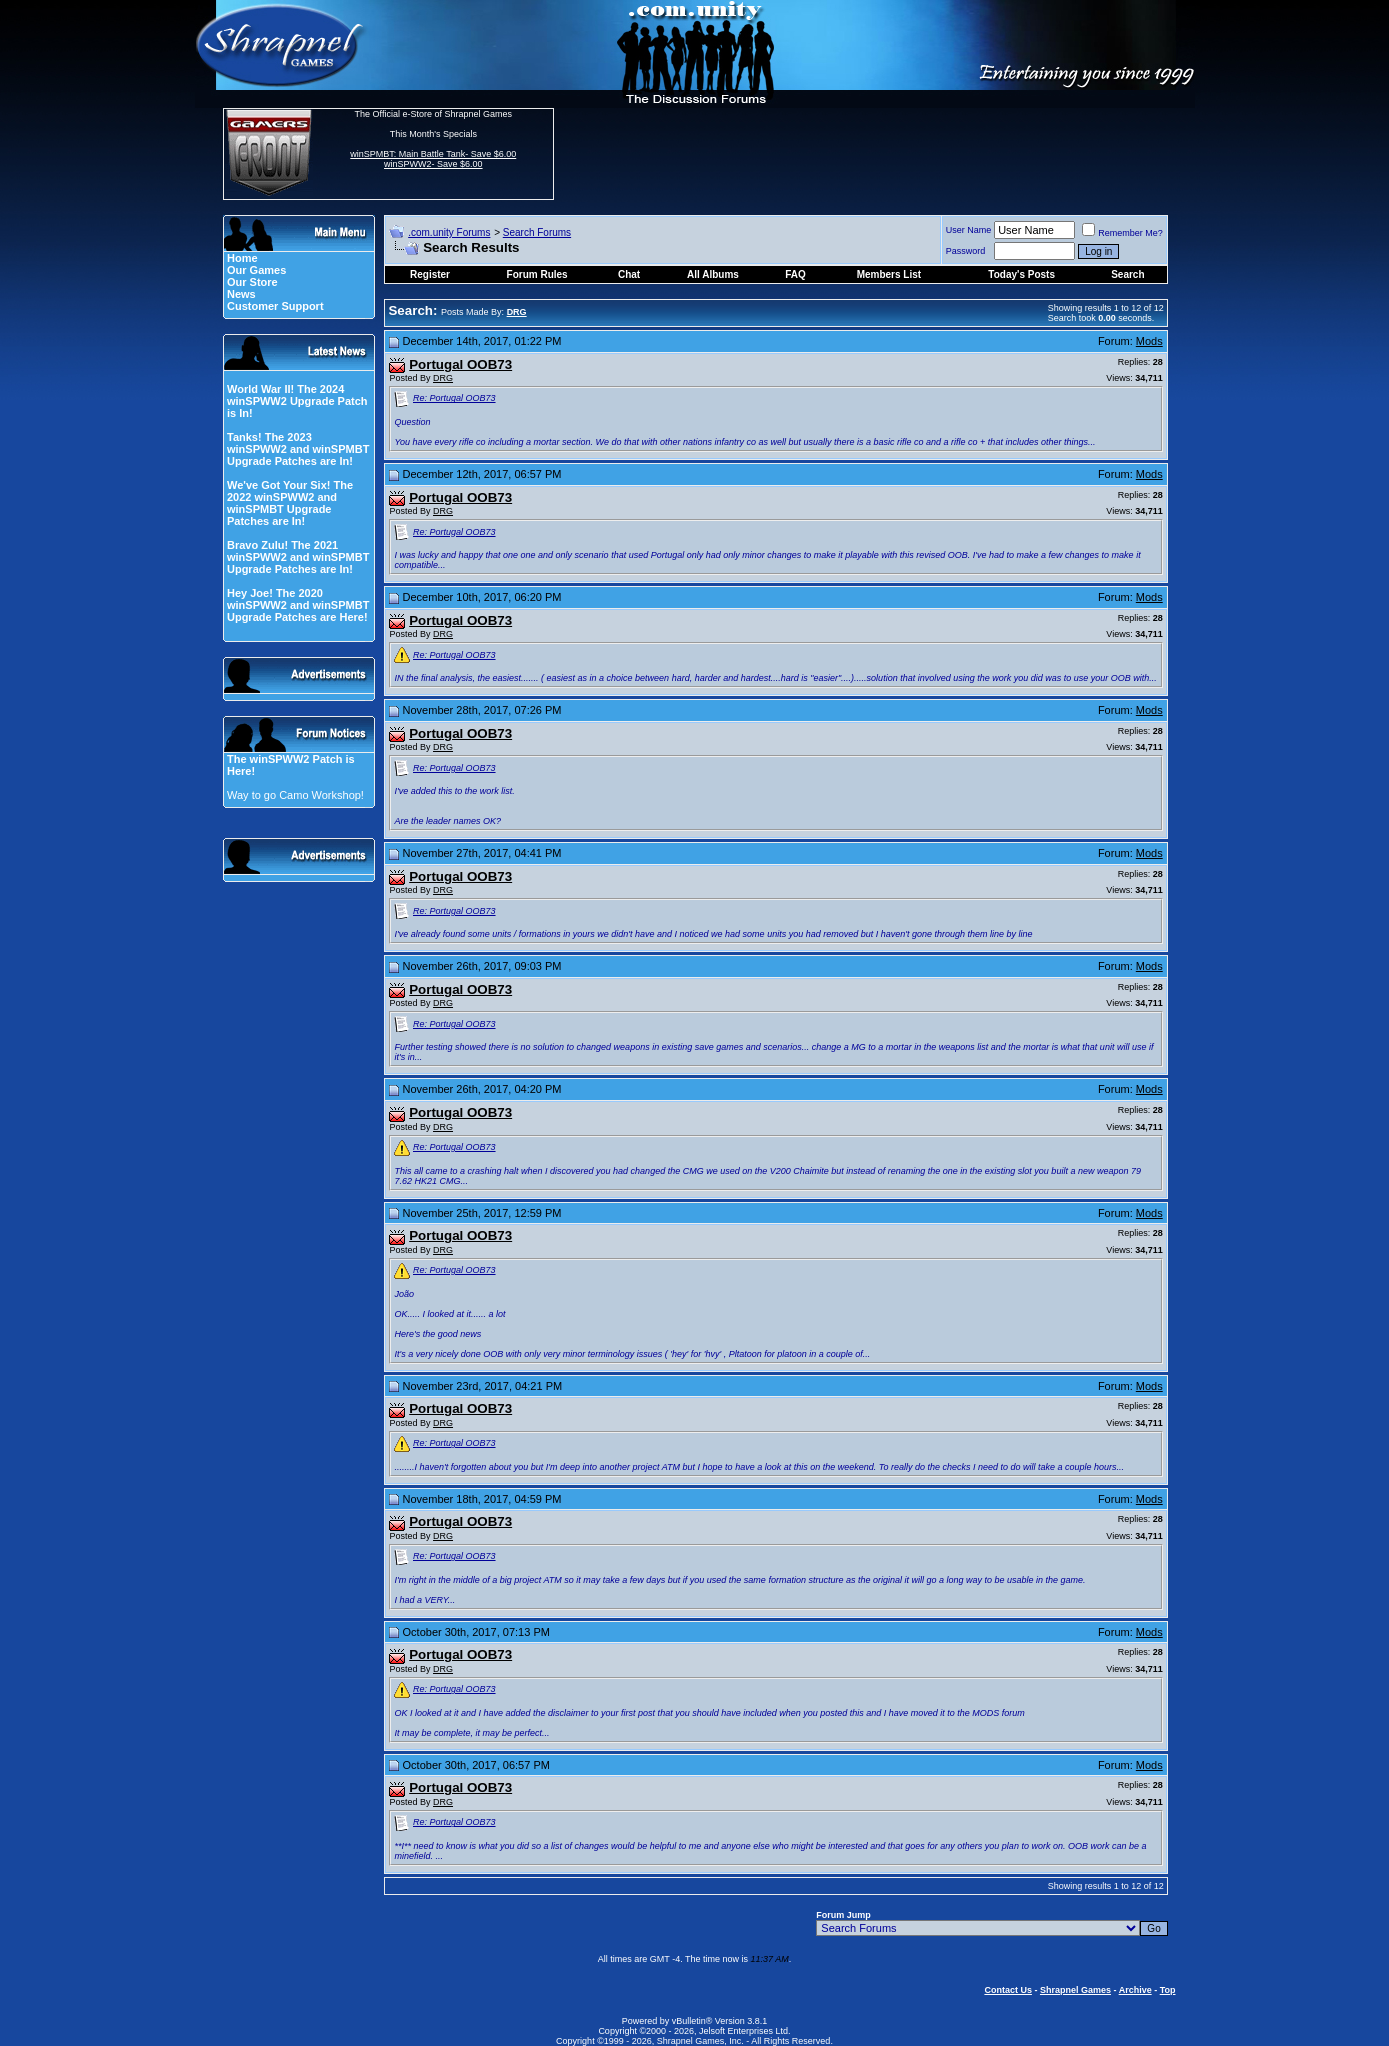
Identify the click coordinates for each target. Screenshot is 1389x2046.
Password (966, 251)
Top (1168, 1990)
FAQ (795, 274)
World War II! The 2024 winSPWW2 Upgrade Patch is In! (297, 401)
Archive (1135, 1990)
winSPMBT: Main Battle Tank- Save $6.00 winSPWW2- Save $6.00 (433, 159)
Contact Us (1008, 1990)
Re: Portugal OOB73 (454, 398)
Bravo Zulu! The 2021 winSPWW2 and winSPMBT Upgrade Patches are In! (298, 557)
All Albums (713, 274)
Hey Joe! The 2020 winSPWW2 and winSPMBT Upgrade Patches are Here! (298, 605)
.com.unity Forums (449, 232)
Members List (889, 274)
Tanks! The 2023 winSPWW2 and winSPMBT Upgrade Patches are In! (298, 449)
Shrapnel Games (1075, 1990)
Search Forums (537, 232)
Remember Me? (1122, 233)
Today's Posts (1021, 274)
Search (1127, 274)
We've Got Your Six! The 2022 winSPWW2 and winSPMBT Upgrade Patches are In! (290, 503)
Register (430, 274)
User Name (969, 230)
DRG (443, 378)
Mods (1149, 341)
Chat (629, 274)
